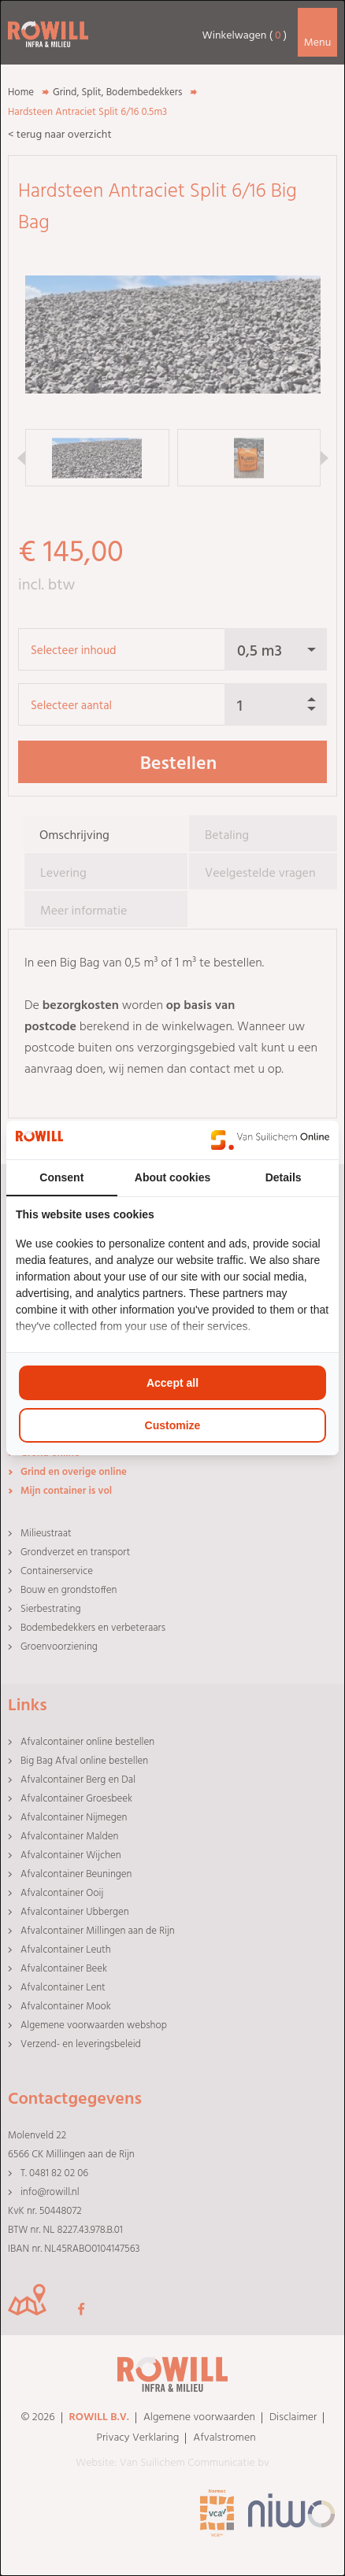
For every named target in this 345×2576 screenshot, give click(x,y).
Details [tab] (283, 1177)
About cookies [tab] (172, 1177)
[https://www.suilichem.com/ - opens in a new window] (270, 1139)
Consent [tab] (61, 1177)
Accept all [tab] (172, 1383)
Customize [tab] (173, 1425)
